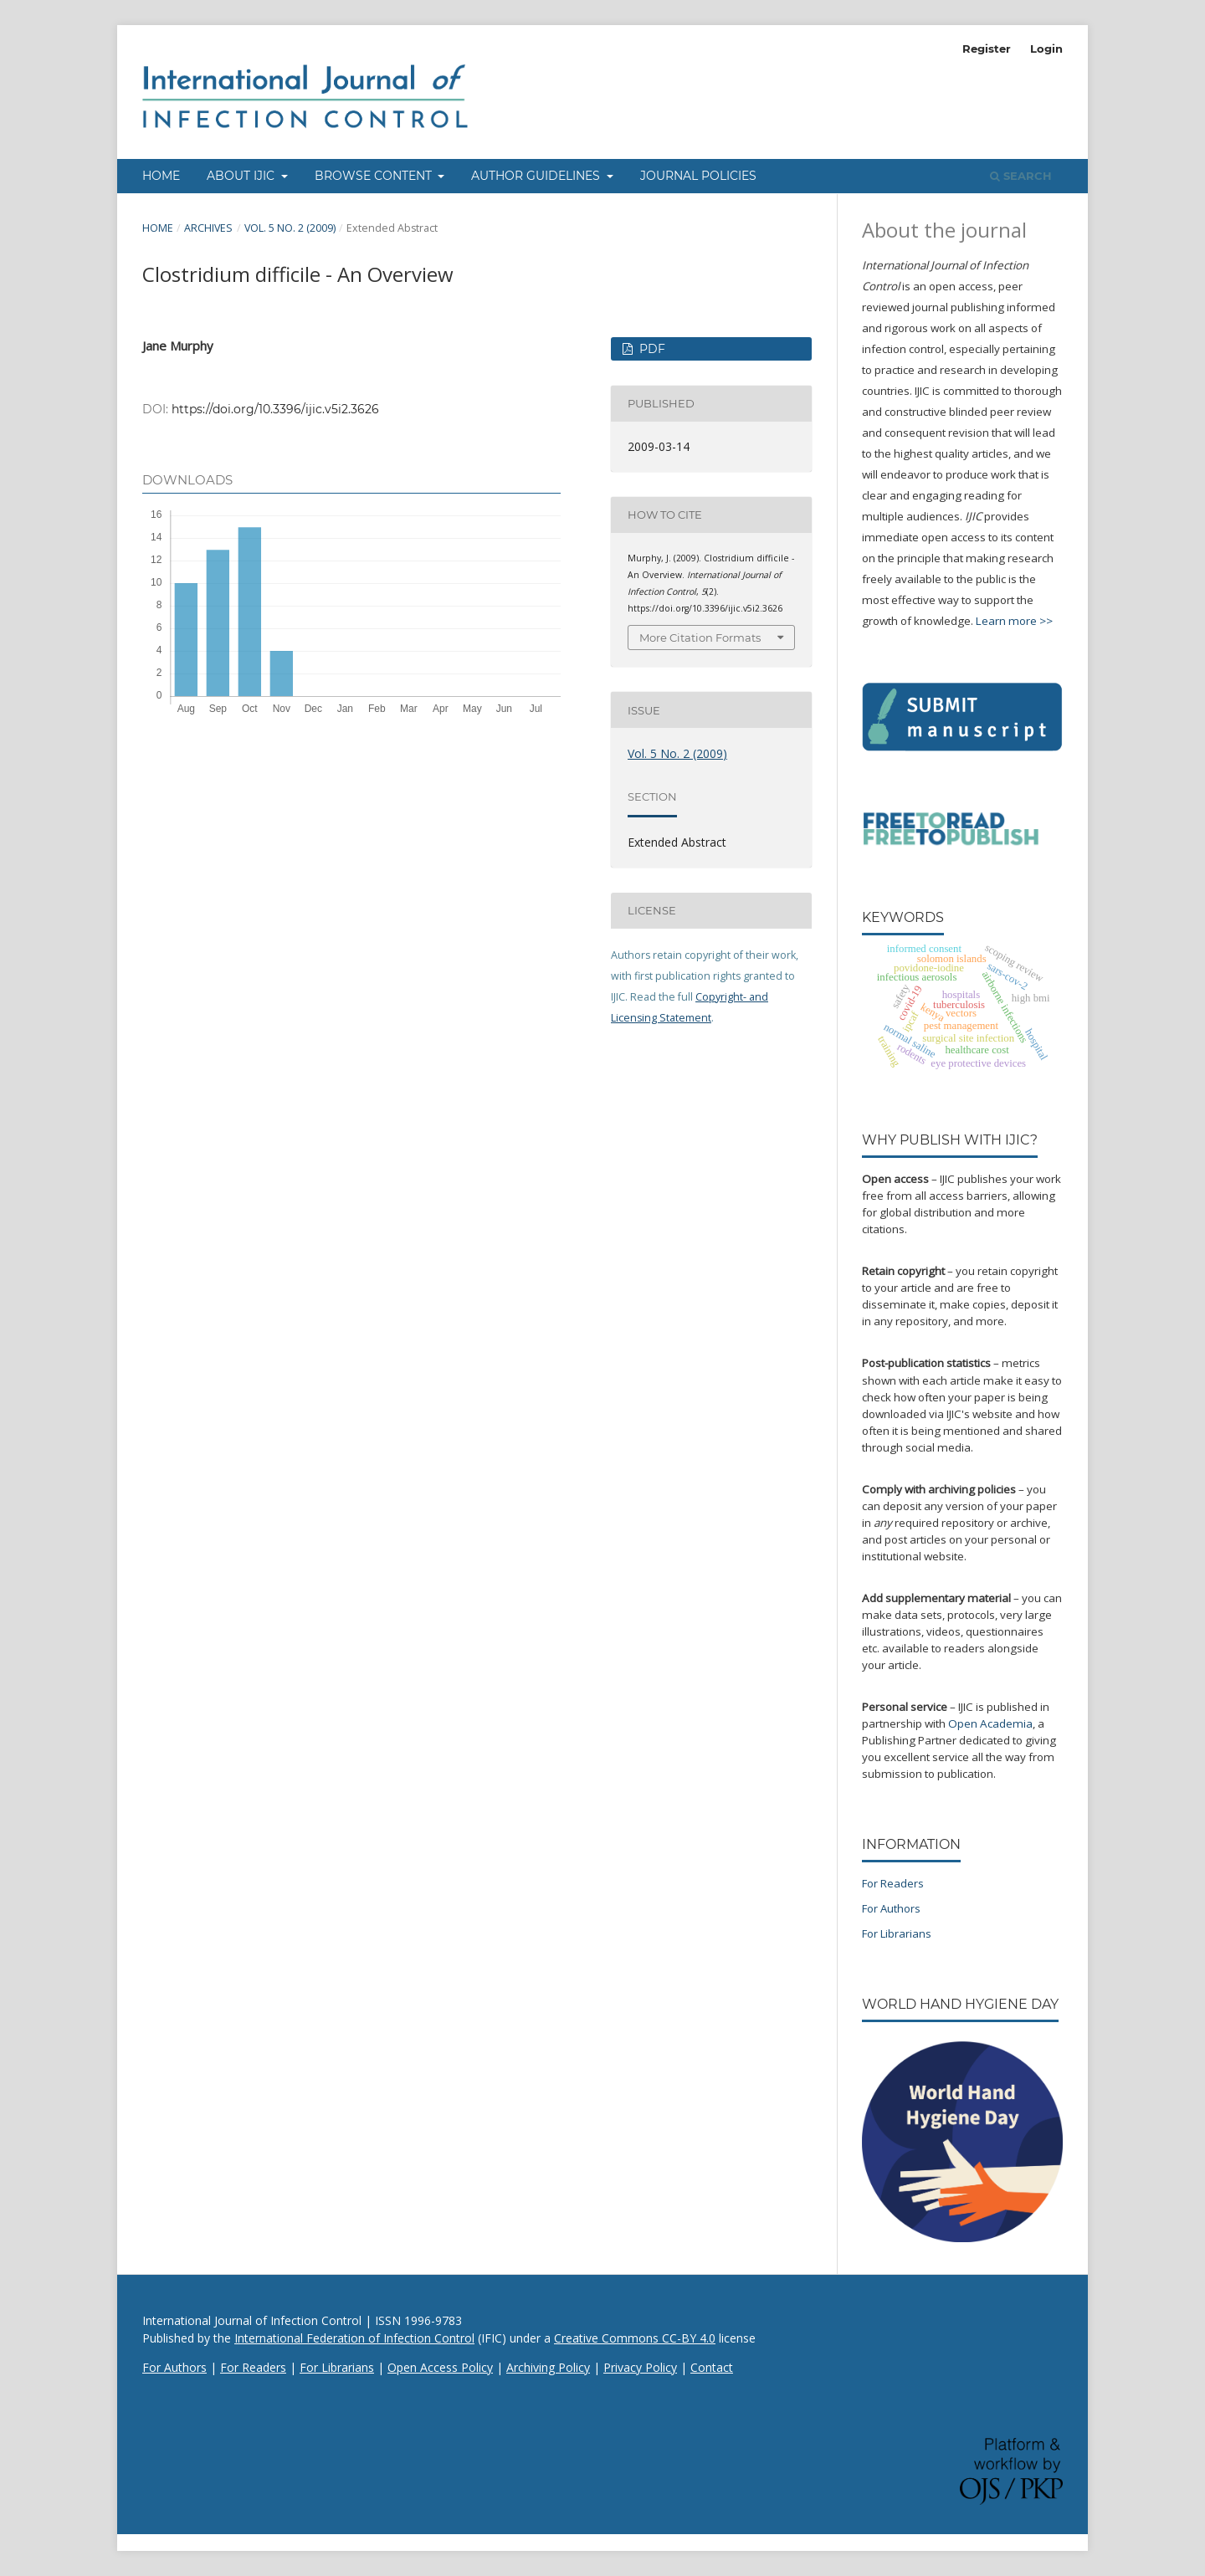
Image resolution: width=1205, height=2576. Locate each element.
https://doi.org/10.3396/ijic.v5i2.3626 (275, 409)
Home (161, 175)
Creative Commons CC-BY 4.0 (634, 2338)
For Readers (893, 1883)
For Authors (891, 1908)
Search (1021, 175)
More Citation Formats (700, 637)
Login (1046, 48)
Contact (711, 2367)
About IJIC (242, 175)
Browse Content (375, 175)
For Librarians (896, 1933)
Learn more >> (1014, 620)
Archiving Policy (548, 2367)
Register (986, 48)
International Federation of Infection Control (354, 2338)
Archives (208, 228)
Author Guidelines (537, 175)
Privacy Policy (640, 2367)
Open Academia (990, 1723)
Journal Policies (698, 175)
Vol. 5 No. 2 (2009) (290, 228)
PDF (650, 348)
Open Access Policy (440, 2367)
